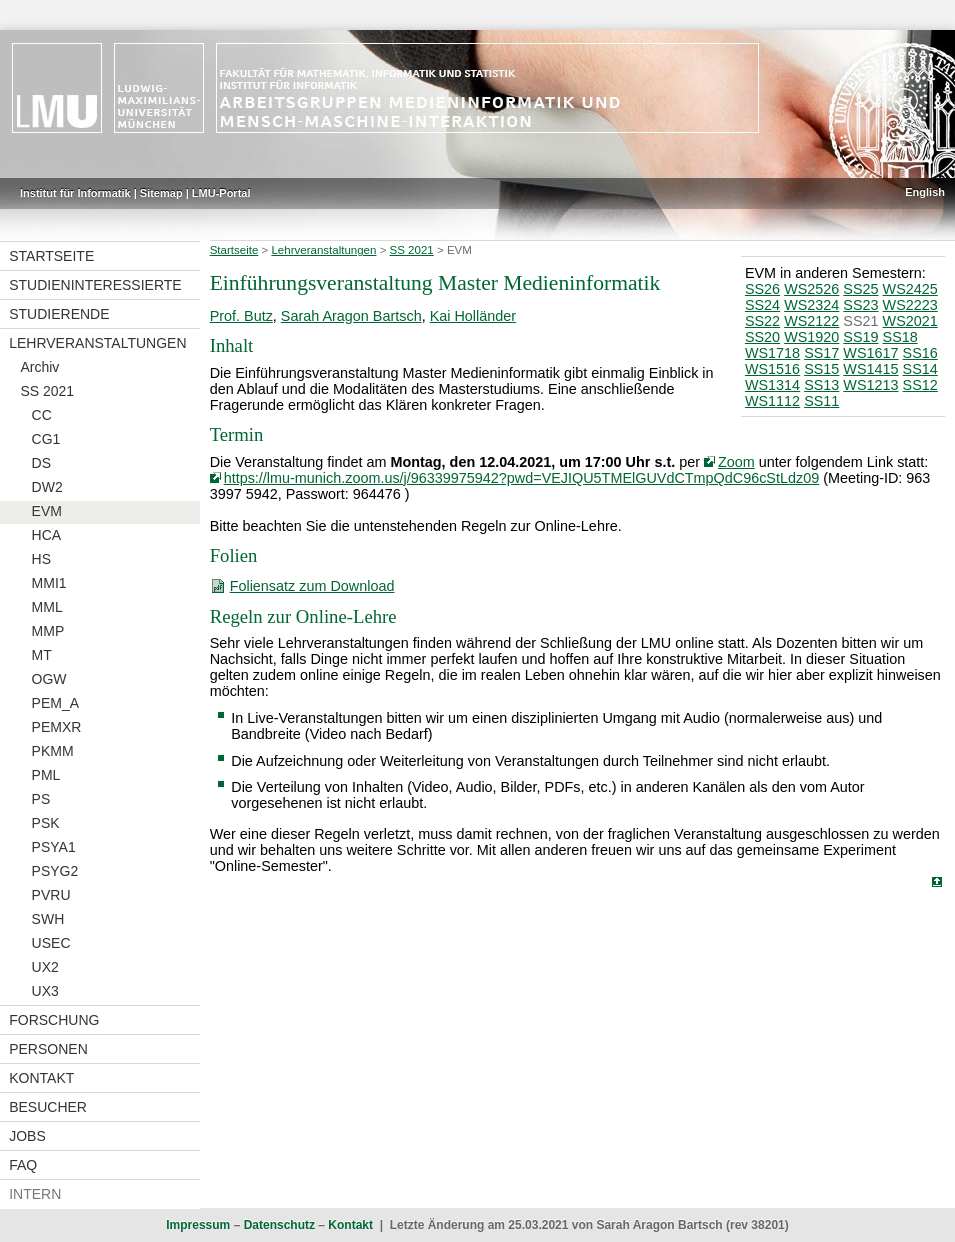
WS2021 (910, 321)
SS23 (860, 305)
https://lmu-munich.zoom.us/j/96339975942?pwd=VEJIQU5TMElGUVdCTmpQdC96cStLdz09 (522, 478)
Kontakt (41, 1078)
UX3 (45, 991)
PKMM (53, 751)
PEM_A (55, 703)
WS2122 (811, 321)
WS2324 (811, 305)
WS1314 (772, 385)
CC (42, 415)
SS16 (920, 353)
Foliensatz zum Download (312, 586)
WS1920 (811, 337)
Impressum (198, 1225)
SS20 (762, 337)
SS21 (860, 321)
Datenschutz (279, 1225)
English (925, 192)
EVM (47, 511)
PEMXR (57, 727)
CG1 (46, 439)
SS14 (920, 369)
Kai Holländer (473, 316)
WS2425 (910, 289)
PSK (46, 823)
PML (46, 775)
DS (41, 463)
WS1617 (870, 353)
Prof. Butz (241, 316)
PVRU (51, 895)
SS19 (860, 337)
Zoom (736, 462)
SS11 (821, 401)
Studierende (59, 314)
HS (41, 559)
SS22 (762, 321)
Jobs (27, 1136)
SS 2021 (47, 391)
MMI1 (49, 583)
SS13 (821, 385)
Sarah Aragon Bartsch (351, 316)
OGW (49, 679)
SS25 (860, 289)
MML (47, 607)
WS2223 (910, 305)
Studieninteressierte (95, 285)
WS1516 (772, 369)
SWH (48, 919)
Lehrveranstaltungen (97, 343)
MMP (48, 631)
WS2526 (811, 289)
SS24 (762, 305)
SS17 (821, 353)
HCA (47, 535)
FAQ (23, 1165)
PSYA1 (54, 847)
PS (41, 799)
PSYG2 (55, 871)
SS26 (762, 289)
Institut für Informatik (75, 193)
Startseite (51, 256)
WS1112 (772, 401)
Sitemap (161, 193)
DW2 (47, 487)
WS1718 (772, 353)
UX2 (45, 967)
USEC (51, 943)
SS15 (821, 369)
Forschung (54, 1020)
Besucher (48, 1107)
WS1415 (870, 369)
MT (42, 655)
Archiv (39, 367)
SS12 (920, 385)
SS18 (900, 337)
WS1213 (870, 385)
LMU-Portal (221, 193)
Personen (48, 1049)
